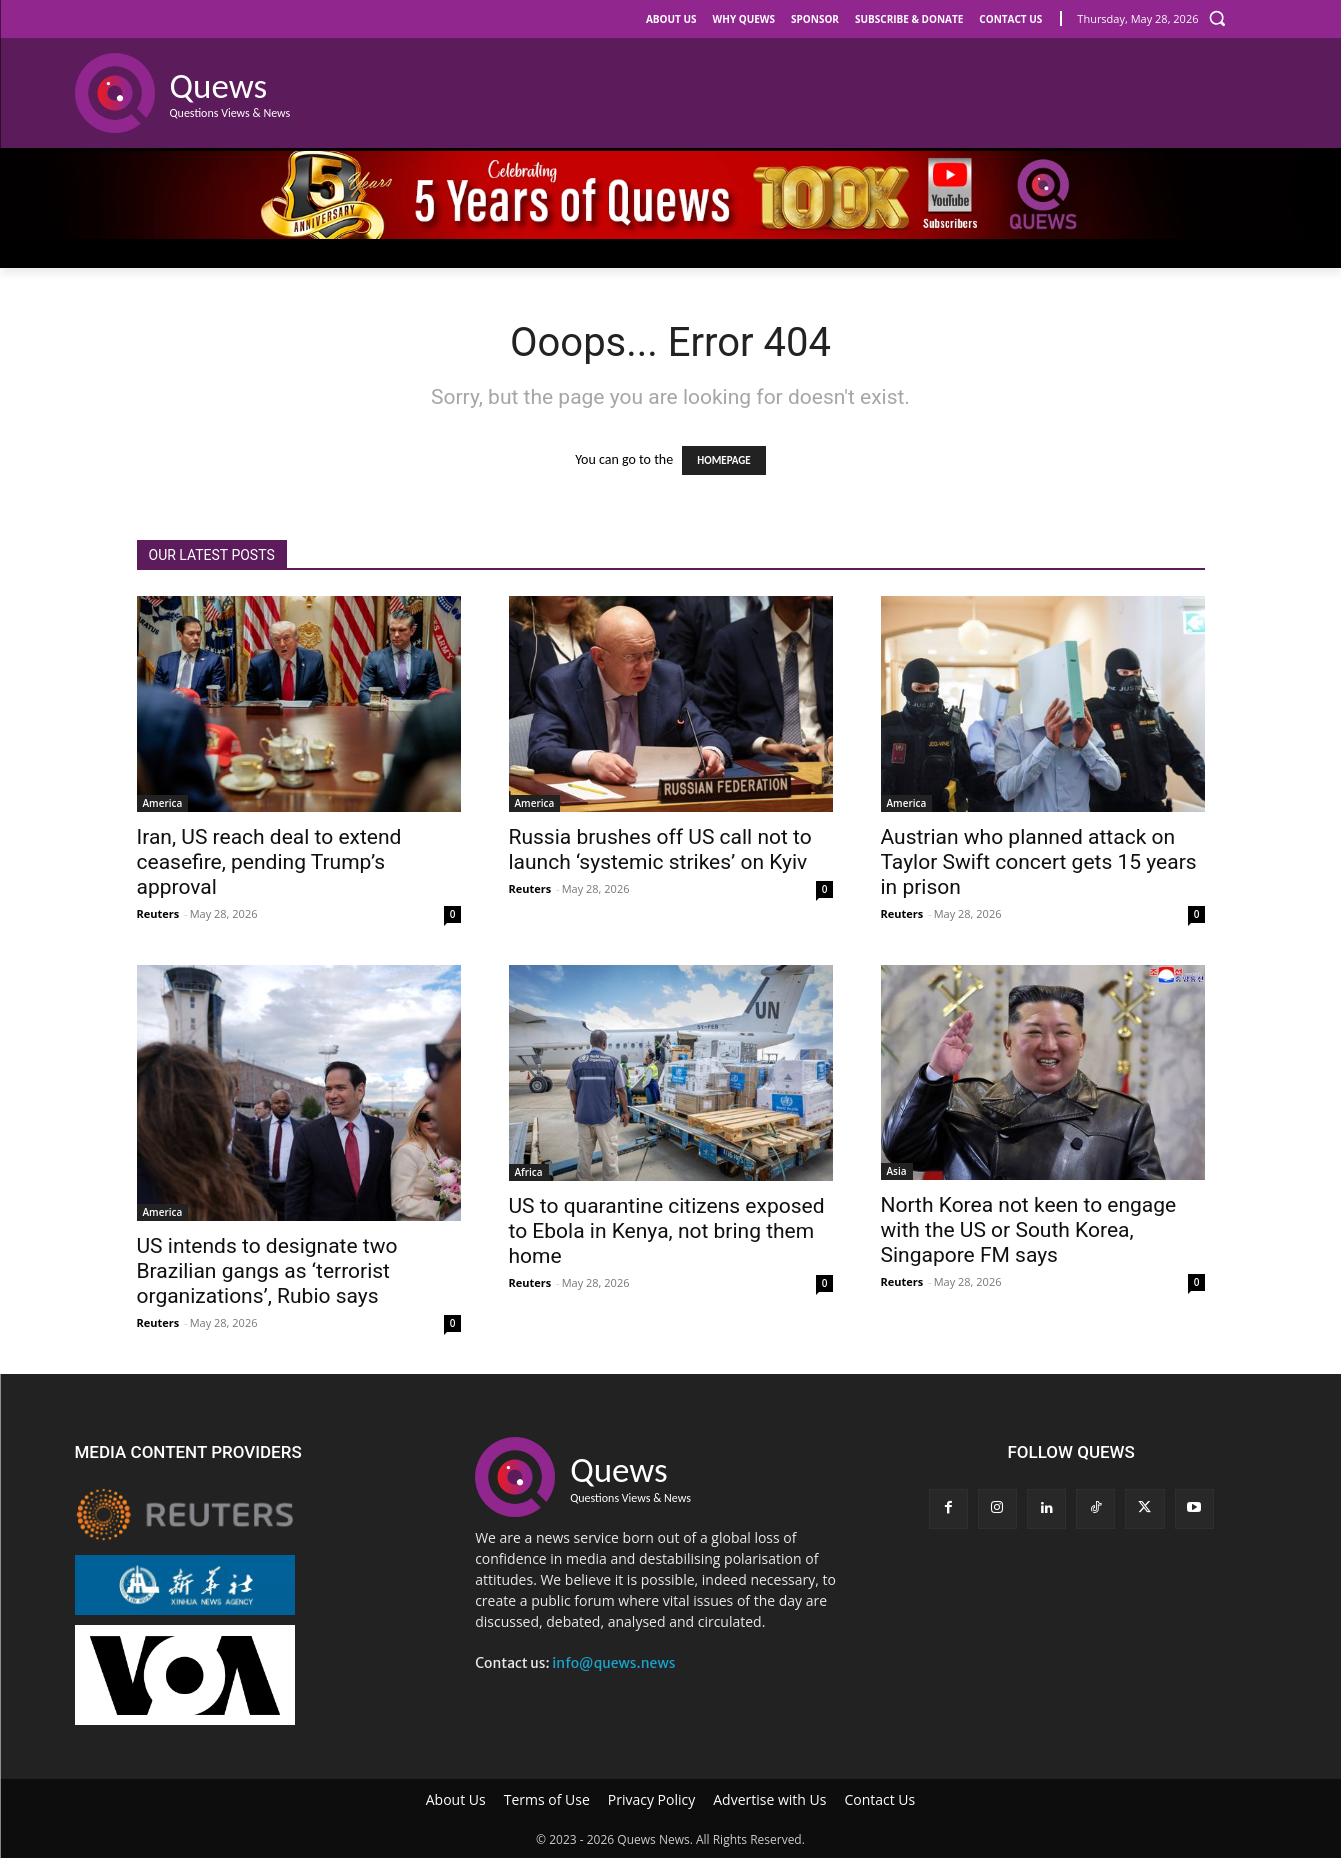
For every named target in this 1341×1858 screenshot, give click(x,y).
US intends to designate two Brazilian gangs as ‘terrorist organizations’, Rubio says (267, 1271)
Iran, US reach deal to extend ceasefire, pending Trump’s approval (269, 862)
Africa (529, 1172)
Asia (897, 1171)
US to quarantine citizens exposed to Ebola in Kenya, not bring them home (667, 1231)
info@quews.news (613, 1663)
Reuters (158, 913)
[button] (1217, 18)
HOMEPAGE (723, 460)
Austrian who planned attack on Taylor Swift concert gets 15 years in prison (1039, 862)
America (163, 803)
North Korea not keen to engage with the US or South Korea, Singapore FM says (1029, 1230)
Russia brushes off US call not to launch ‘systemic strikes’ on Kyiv (660, 849)
